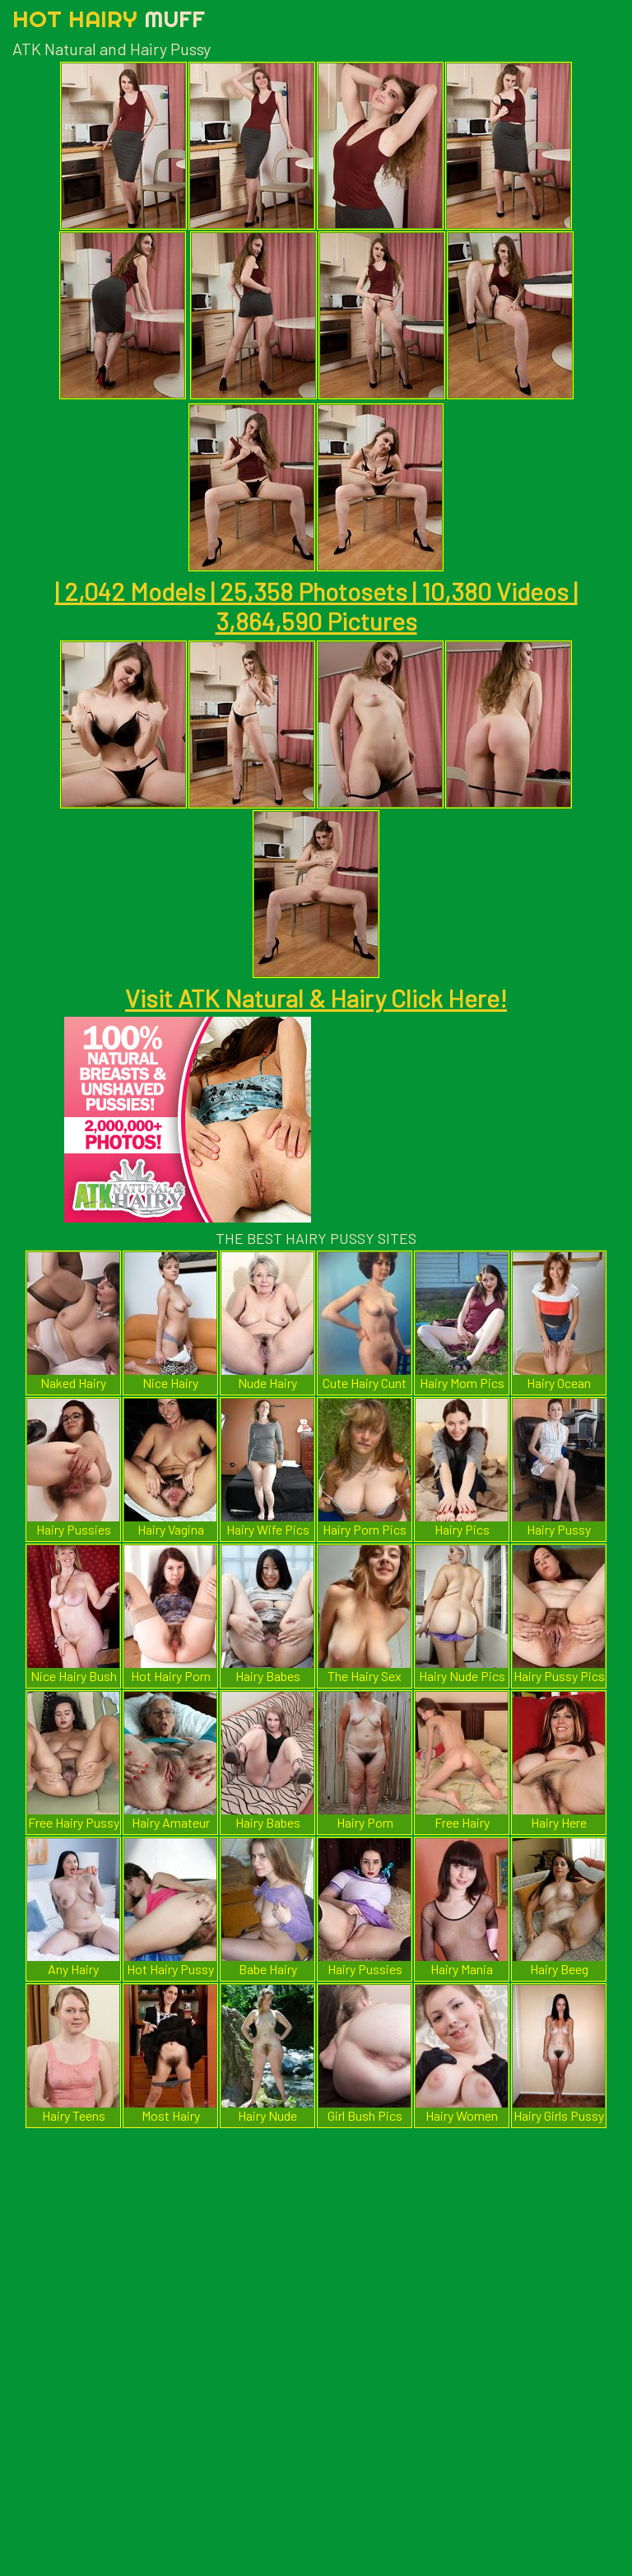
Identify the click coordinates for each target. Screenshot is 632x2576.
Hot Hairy (108, 18)
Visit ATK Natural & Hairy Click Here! (316, 998)
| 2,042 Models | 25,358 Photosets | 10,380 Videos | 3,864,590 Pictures (316, 606)
